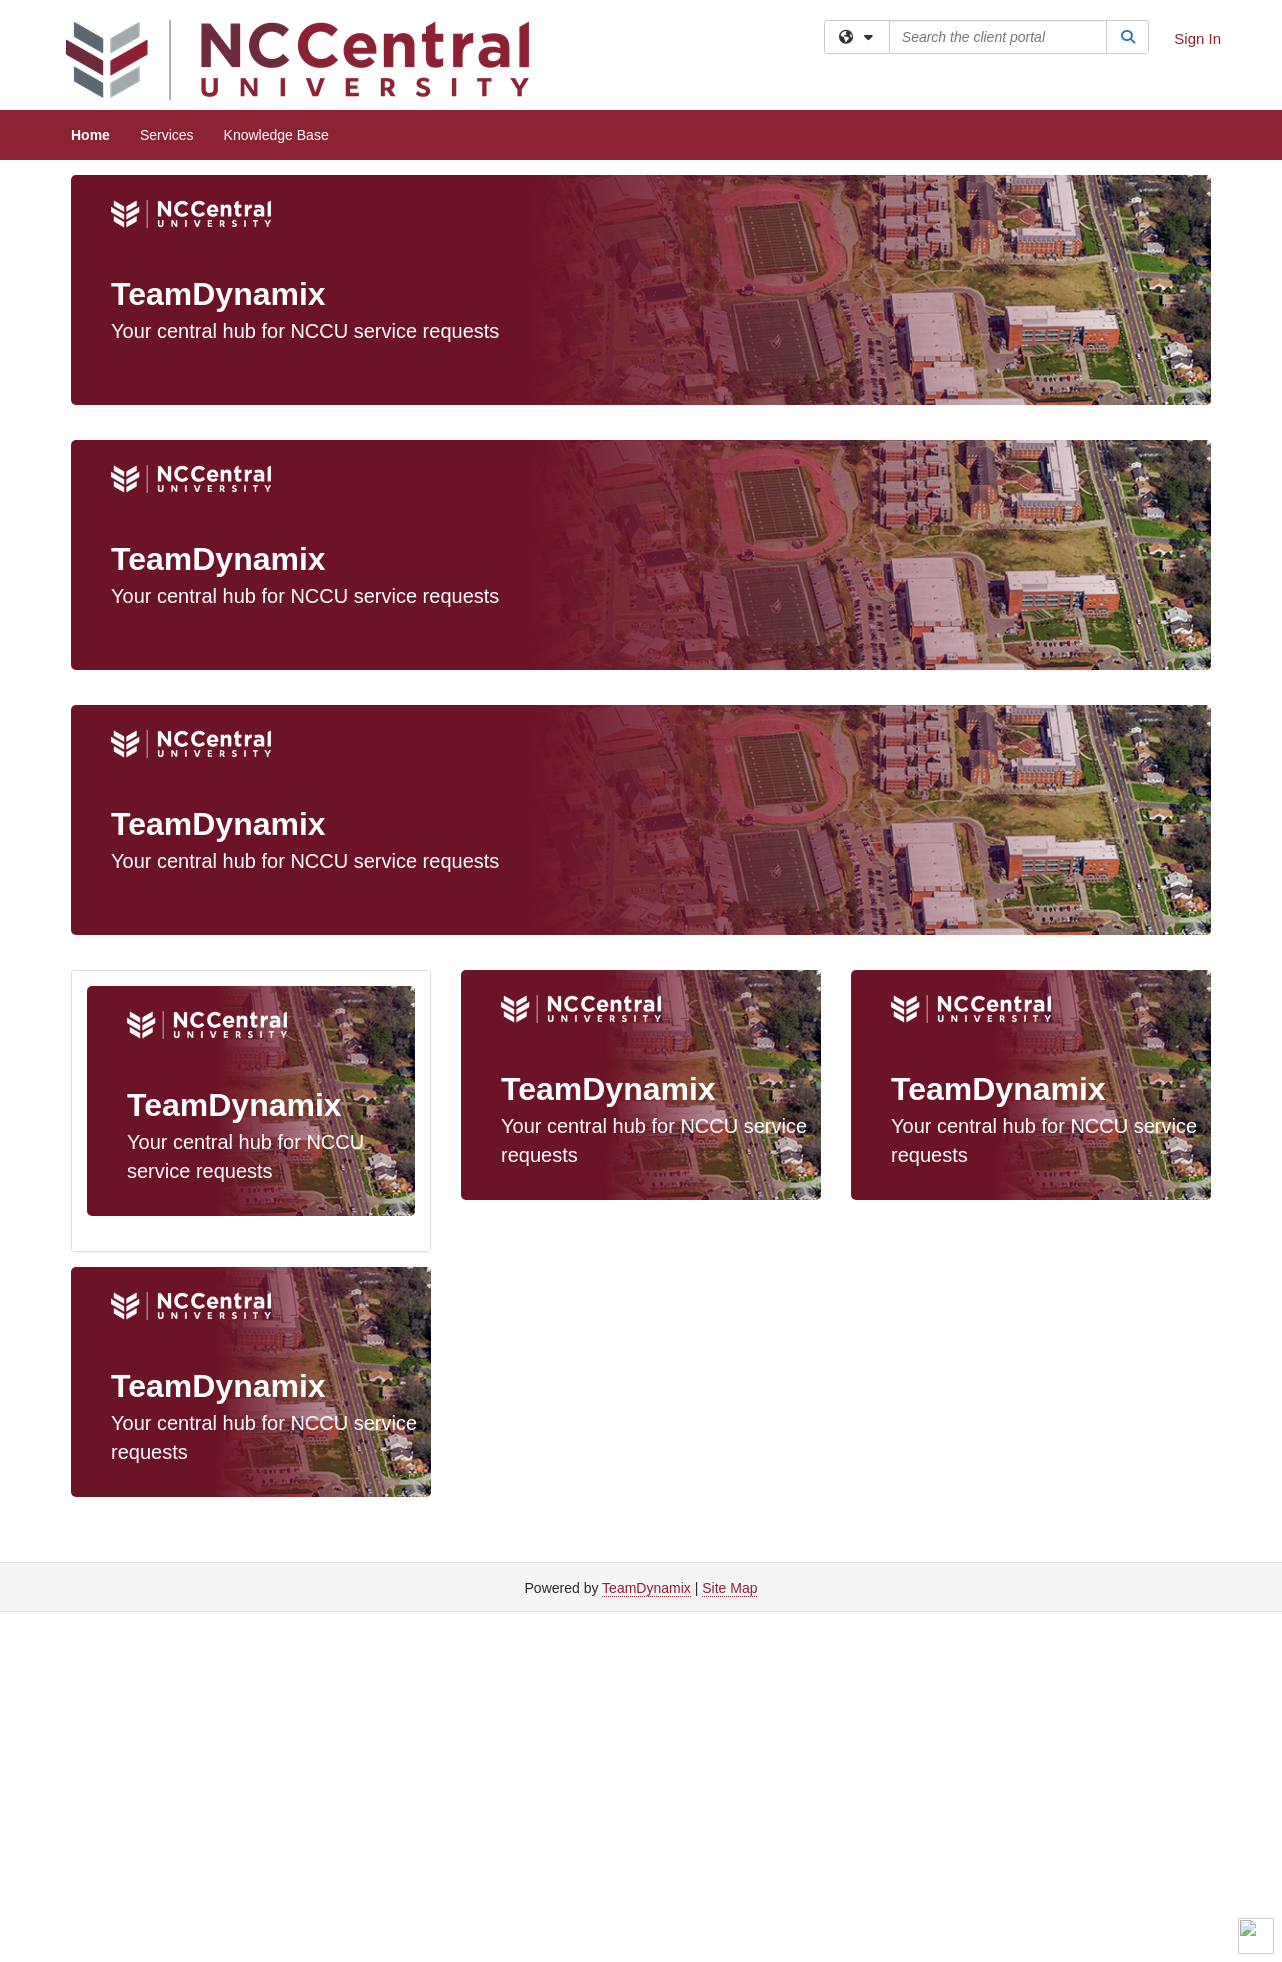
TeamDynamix (646, 1588)
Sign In (1197, 38)
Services (167, 135)
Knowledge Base (276, 135)
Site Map (729, 1588)
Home (90, 135)
